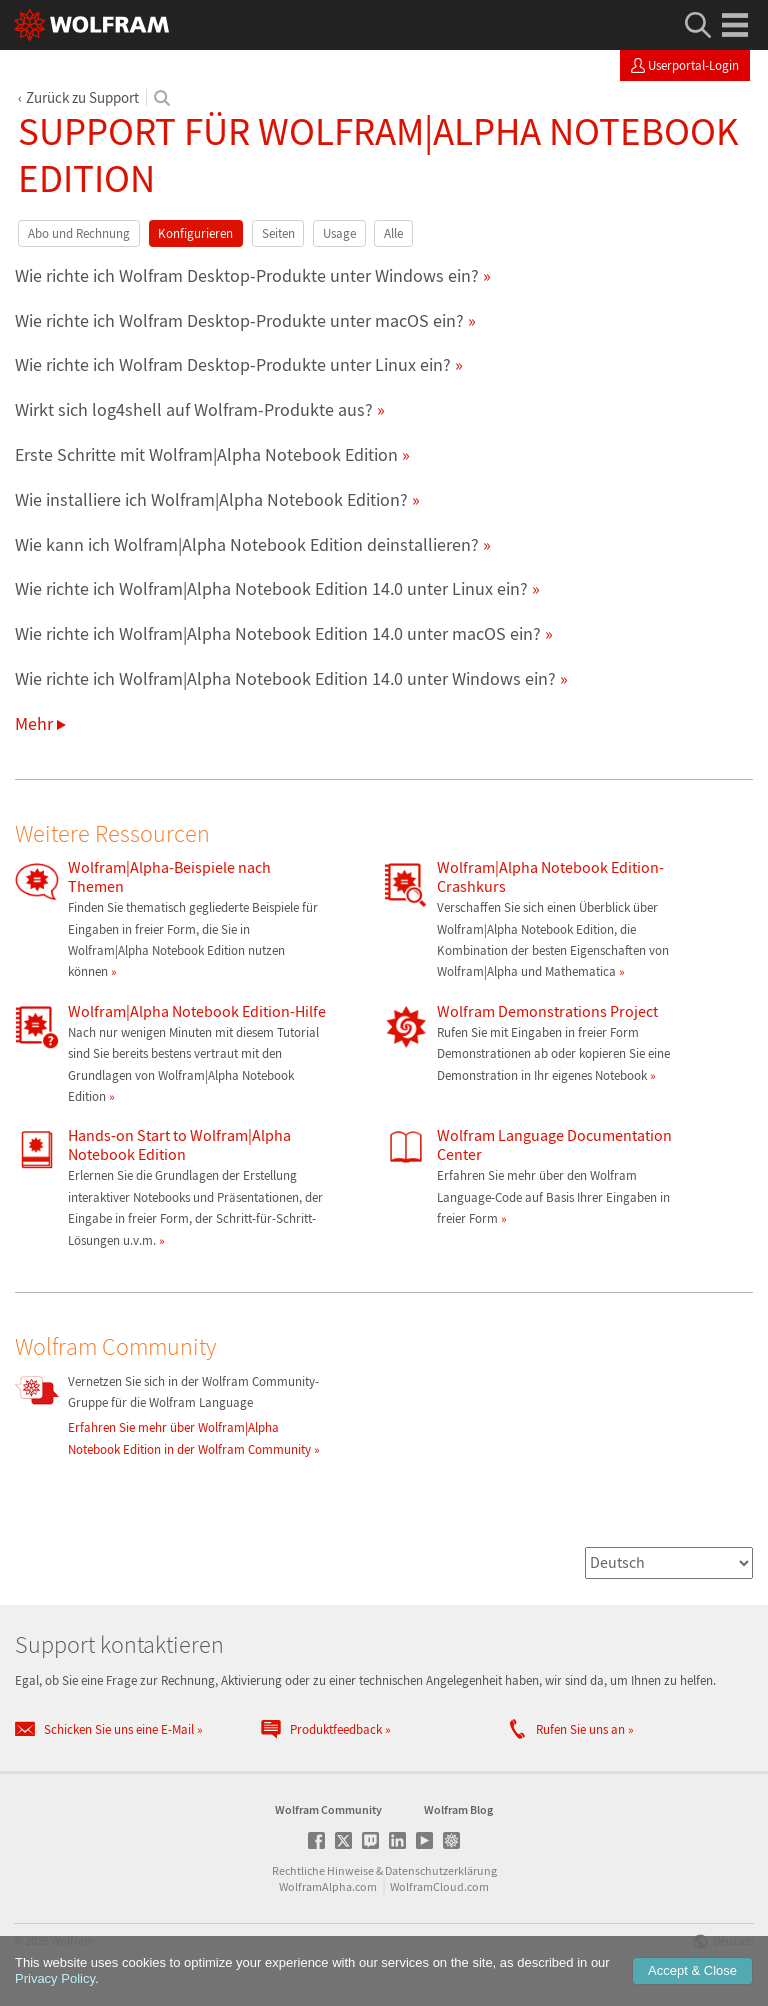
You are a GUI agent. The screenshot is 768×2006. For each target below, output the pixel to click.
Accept (692, 1970)
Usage (339, 233)
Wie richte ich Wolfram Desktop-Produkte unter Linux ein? (233, 364)
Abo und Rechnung (79, 233)
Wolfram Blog (458, 1809)
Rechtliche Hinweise (323, 1870)
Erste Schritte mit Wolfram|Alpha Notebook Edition (206, 454)
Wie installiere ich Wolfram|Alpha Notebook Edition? (211, 499)
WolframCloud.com (439, 1886)
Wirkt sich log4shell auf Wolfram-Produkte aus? (194, 409)
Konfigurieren (195, 233)
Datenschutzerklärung (441, 1870)
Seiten (278, 233)
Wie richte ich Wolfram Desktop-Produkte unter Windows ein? (247, 275)
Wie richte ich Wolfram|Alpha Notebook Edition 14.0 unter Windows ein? (285, 678)
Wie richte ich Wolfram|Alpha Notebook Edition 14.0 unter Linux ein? (271, 588)
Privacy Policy (55, 1978)
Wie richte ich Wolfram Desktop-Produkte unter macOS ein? (239, 320)
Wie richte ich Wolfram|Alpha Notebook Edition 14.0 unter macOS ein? (278, 633)
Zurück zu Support (82, 97)
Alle (393, 233)
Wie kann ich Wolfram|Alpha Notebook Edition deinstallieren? (247, 544)
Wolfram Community (328, 1809)
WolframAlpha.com (328, 1886)
